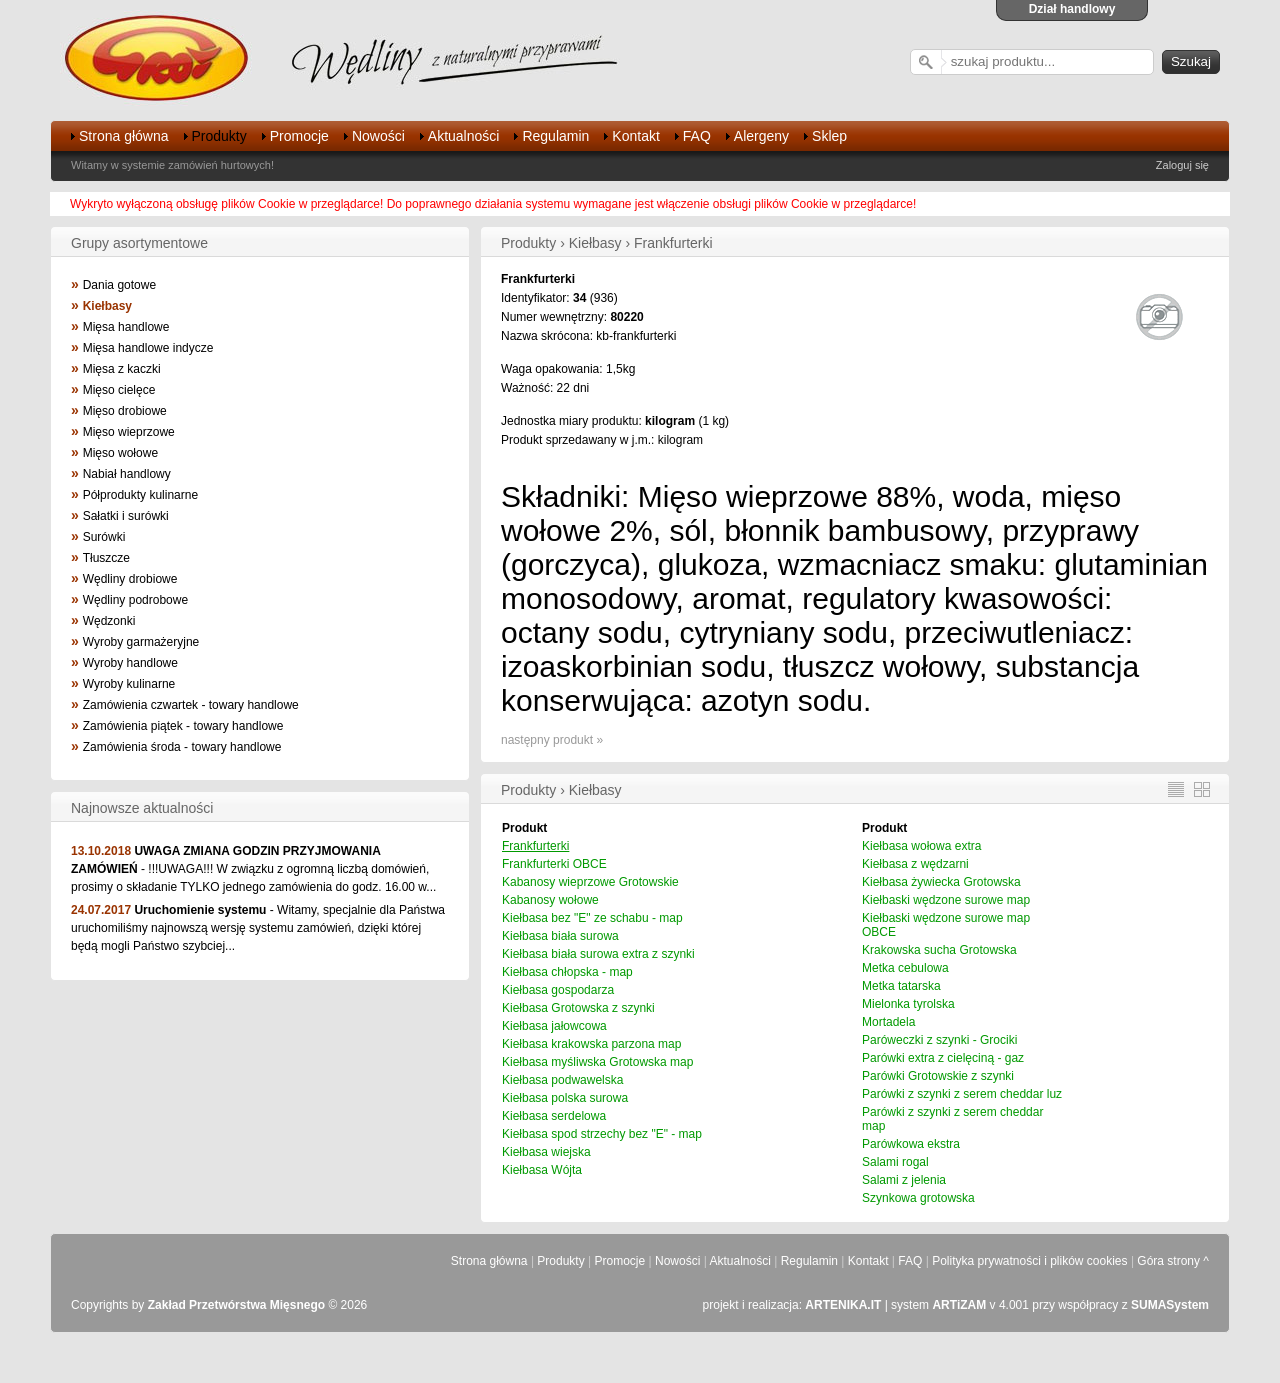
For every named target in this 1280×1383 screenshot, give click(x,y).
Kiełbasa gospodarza (558, 990)
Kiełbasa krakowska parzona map (591, 1044)
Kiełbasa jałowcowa (554, 1026)
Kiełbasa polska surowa (565, 1098)
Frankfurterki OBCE (554, 864)
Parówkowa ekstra (911, 1144)
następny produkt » (552, 740)
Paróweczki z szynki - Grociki (939, 1040)
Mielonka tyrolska (908, 1004)
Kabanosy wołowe (550, 900)
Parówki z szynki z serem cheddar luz (962, 1094)
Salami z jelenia (904, 1180)
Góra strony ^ (1173, 1261)
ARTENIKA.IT (843, 1305)
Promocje (299, 136)
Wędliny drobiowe (130, 579)
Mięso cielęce (119, 390)
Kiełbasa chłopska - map (567, 972)
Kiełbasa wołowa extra (921, 846)
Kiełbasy (107, 306)
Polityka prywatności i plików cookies (1029, 1261)
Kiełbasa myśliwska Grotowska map (597, 1062)
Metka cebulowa (905, 968)
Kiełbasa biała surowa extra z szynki (598, 954)
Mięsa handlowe (126, 327)
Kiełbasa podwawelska (562, 1080)
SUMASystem (1170, 1305)
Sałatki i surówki (126, 516)
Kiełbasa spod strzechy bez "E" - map (602, 1134)
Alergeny (761, 136)
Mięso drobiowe (125, 411)
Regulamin (555, 136)
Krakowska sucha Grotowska (939, 950)
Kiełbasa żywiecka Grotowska (941, 882)
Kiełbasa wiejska (546, 1152)
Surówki (104, 537)
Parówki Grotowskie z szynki (938, 1076)
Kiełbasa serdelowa (554, 1116)
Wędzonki (109, 621)
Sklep (829, 136)
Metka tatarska (901, 986)
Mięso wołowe (120, 453)
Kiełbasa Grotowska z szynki (578, 1008)
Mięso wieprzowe (129, 432)
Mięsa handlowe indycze (148, 348)
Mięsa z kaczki (122, 369)
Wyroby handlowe (130, 663)
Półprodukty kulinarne (140, 495)
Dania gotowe (119, 285)
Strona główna (124, 136)
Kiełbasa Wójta (542, 1170)
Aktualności (464, 136)
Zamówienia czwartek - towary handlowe (191, 705)
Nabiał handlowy (127, 474)
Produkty (219, 136)
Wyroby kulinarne (129, 684)
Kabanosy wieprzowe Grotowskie (590, 882)
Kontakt (635, 136)
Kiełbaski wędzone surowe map (946, 900)
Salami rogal (895, 1162)
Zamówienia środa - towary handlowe (182, 747)
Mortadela (888, 1022)
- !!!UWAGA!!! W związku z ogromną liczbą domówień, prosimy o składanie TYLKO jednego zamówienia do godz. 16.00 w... (253, 869)
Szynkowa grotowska (918, 1198)
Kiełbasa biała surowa (560, 936)
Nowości (378, 136)
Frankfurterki (535, 846)
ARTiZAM (959, 1305)
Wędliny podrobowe (135, 600)
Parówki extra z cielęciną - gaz (943, 1058)
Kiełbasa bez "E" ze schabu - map (592, 918)
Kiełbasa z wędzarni (915, 864)
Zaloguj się (1182, 165)
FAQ (697, 136)
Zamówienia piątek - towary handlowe (183, 726)
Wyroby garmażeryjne (141, 642)
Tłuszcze (106, 558)
